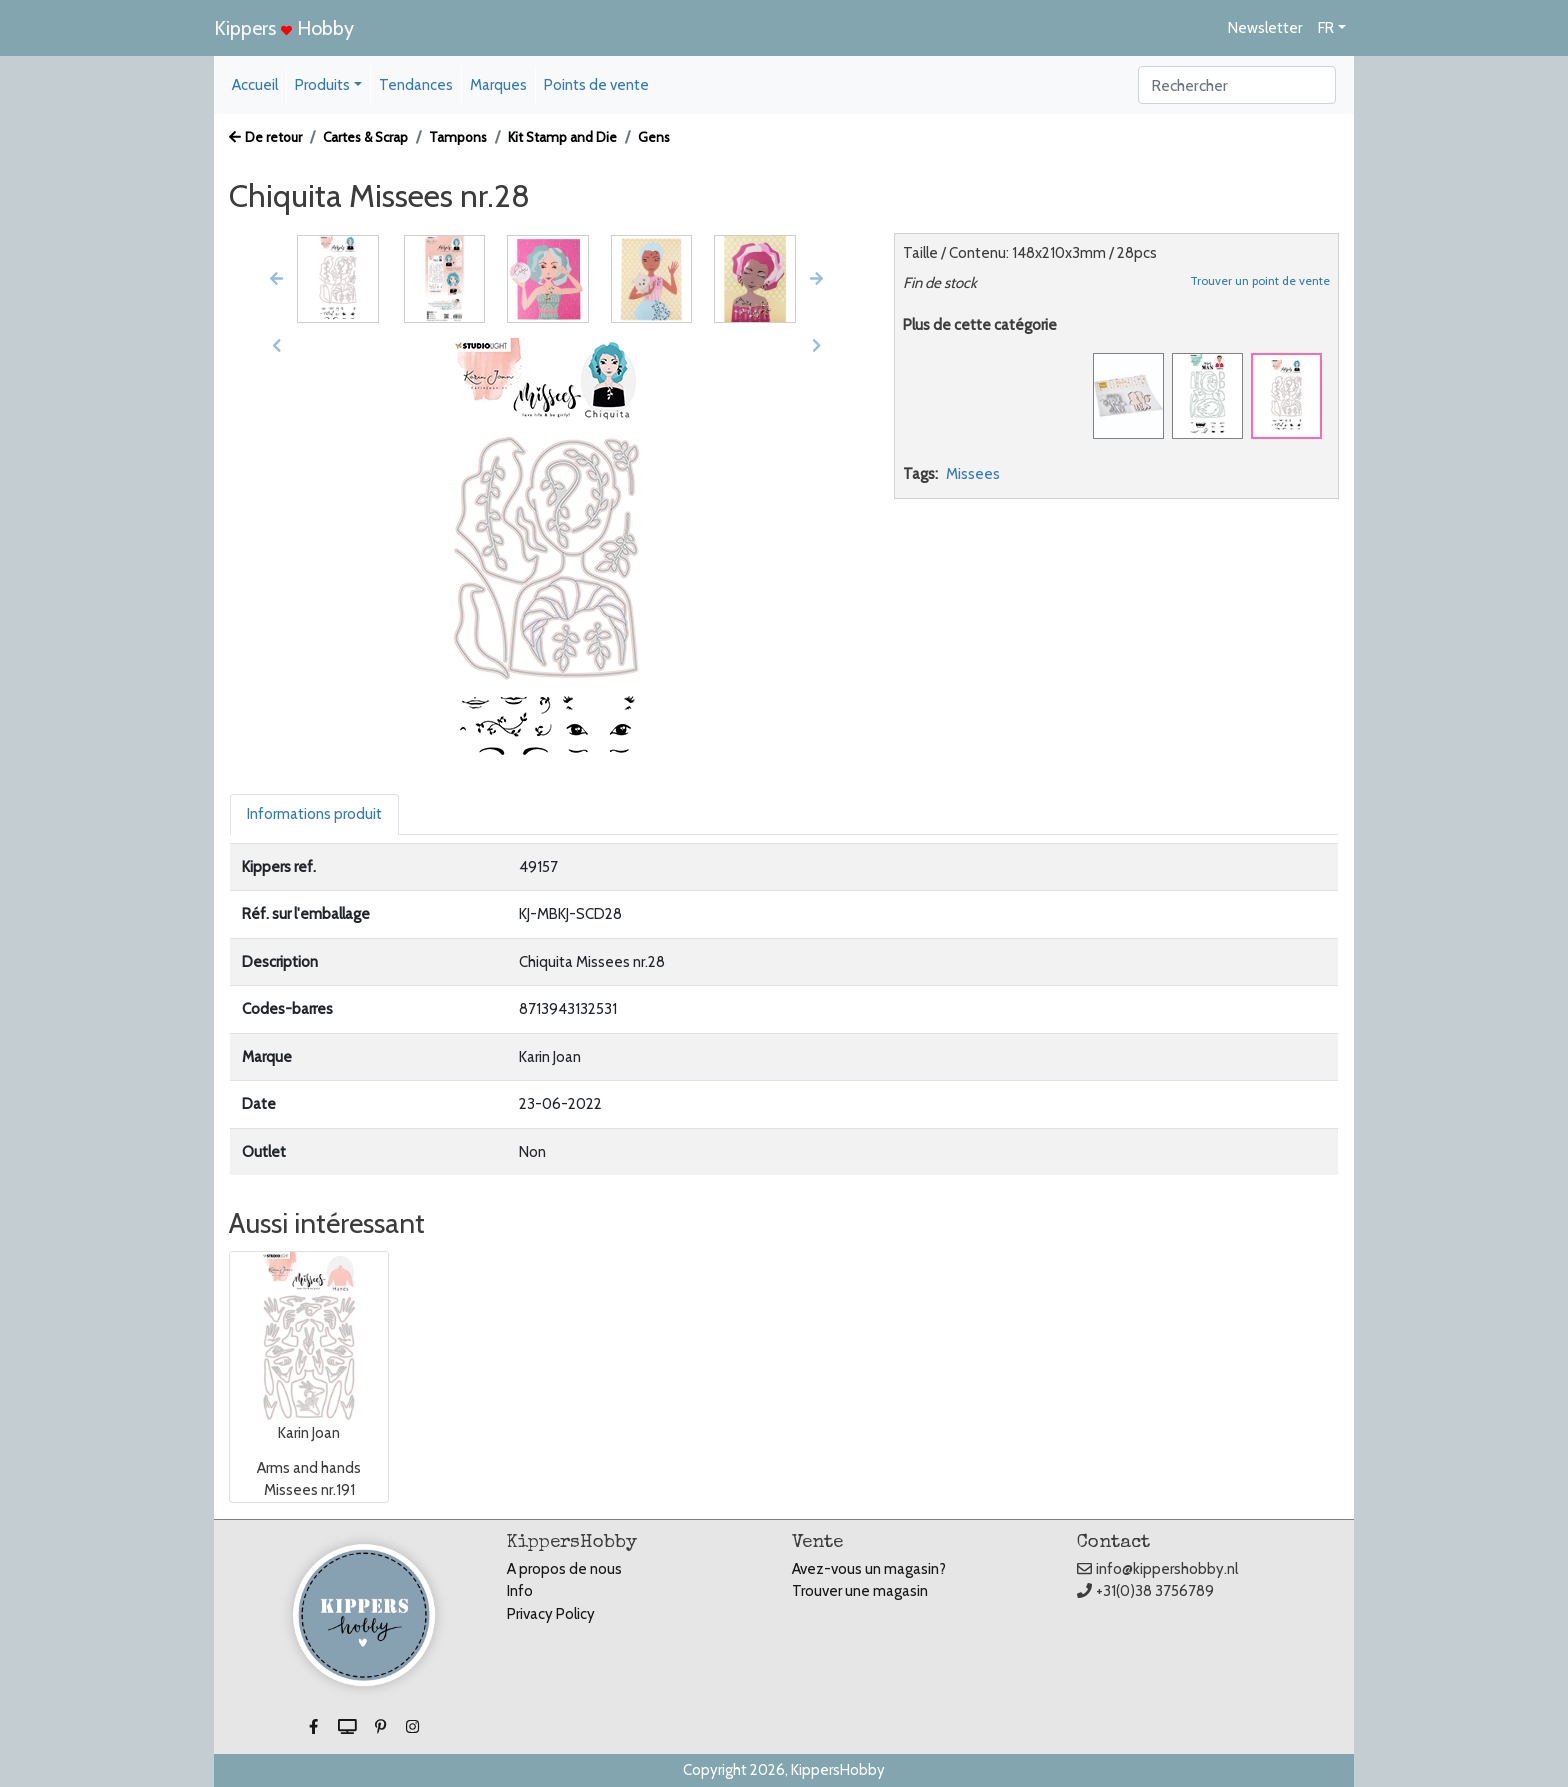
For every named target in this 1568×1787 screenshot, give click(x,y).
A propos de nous (564, 1569)
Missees (973, 474)
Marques (498, 85)
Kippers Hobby (284, 28)
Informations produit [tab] (314, 814)
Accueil (255, 85)
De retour (265, 137)
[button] (276, 279)
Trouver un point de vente (1260, 280)
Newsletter (1265, 28)
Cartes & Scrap (365, 137)
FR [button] (1326, 28)
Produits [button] (322, 85)
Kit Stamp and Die (562, 137)
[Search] (1237, 85)
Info (520, 1591)
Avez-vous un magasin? (869, 1569)
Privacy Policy (551, 1614)
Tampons (458, 137)
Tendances (416, 85)
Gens (654, 137)
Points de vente (596, 85)
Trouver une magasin (860, 1591)
